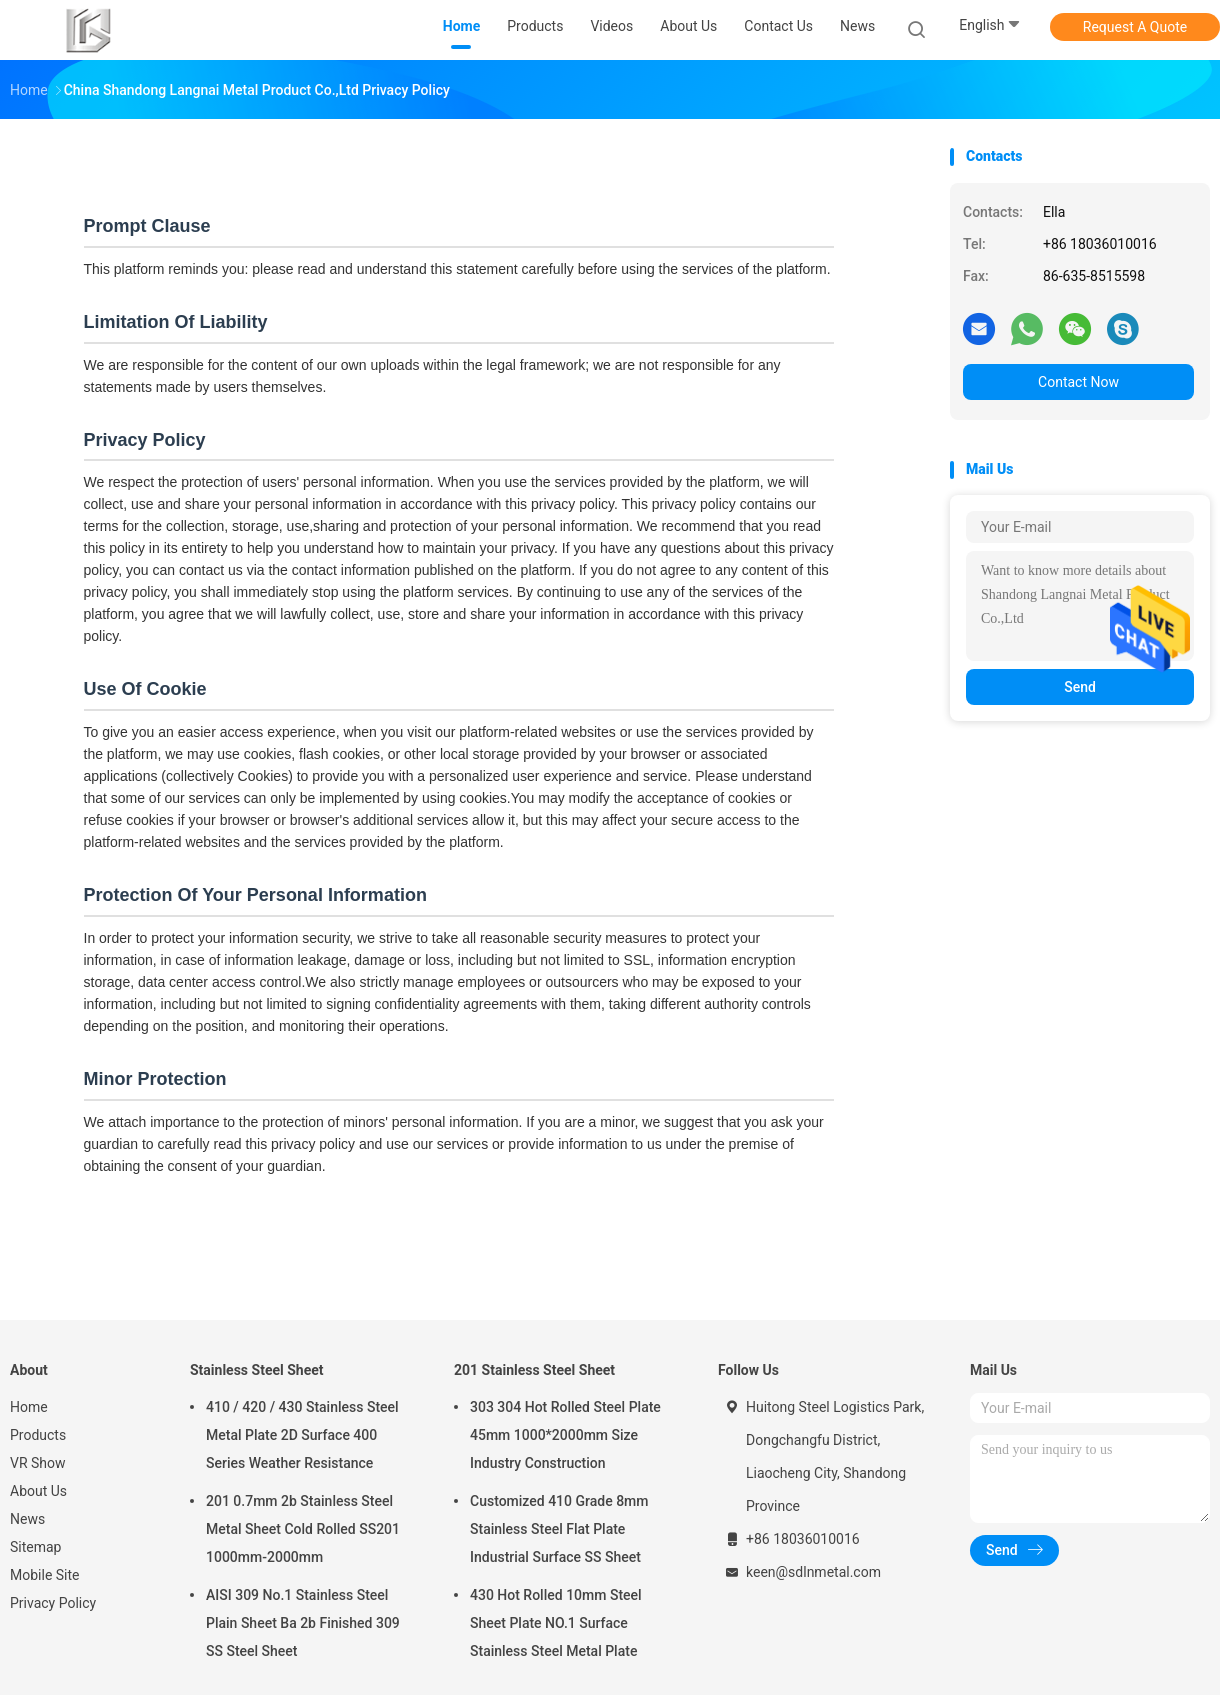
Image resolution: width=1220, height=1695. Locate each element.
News (27, 1519)
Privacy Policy (53, 1603)
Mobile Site (45, 1575)
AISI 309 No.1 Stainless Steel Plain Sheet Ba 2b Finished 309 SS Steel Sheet (303, 1623)
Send (1080, 687)
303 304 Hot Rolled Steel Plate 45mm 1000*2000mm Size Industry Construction (565, 1435)
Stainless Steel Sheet (257, 1370)
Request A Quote (1135, 27)
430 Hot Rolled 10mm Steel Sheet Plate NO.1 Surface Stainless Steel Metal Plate (556, 1623)
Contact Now (1078, 382)
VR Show (38, 1463)
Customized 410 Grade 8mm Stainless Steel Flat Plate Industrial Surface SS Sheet (559, 1529)
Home (29, 1407)
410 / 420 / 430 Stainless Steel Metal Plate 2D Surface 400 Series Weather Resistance (302, 1435)
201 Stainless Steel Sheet (534, 1370)
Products (38, 1435)
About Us (38, 1491)
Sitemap (35, 1547)
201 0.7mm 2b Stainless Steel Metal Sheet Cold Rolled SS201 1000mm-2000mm (303, 1529)
